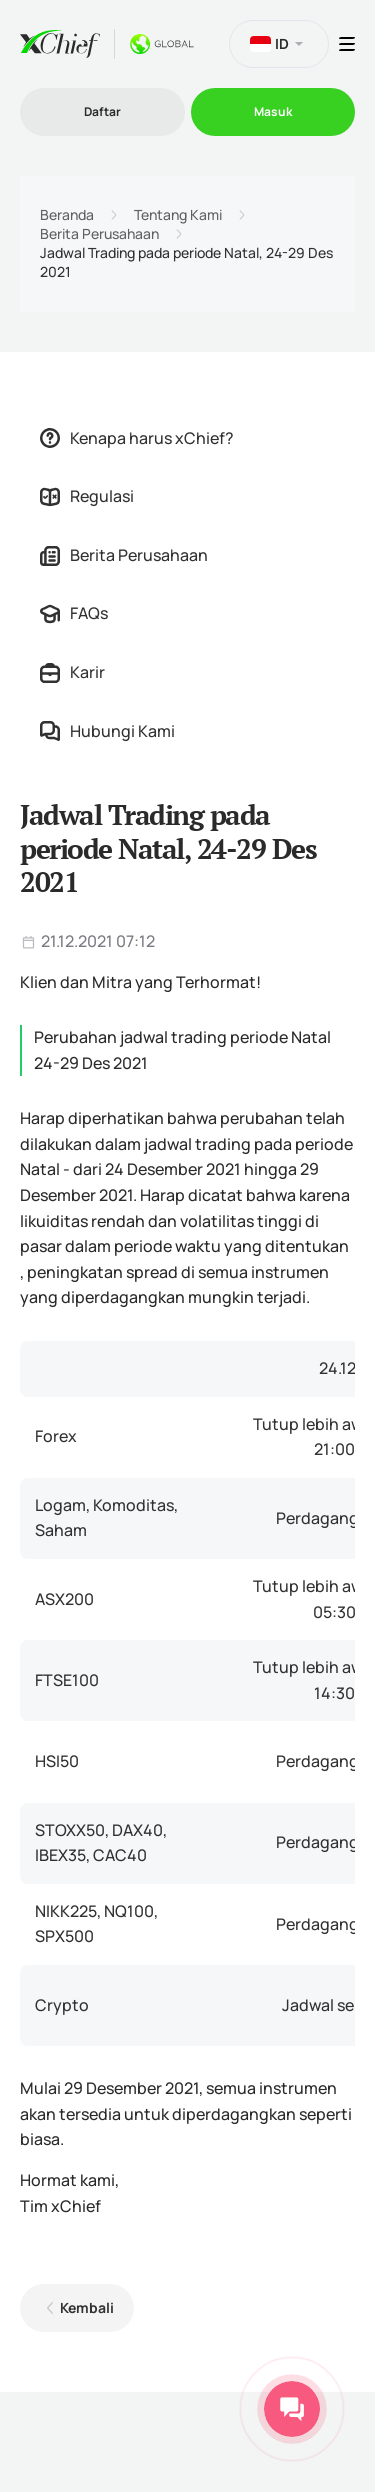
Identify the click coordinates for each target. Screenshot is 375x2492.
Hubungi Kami (107, 731)
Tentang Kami (178, 215)
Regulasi (87, 496)
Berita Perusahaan (99, 234)
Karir (72, 672)
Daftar (102, 111)
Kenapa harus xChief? (137, 438)
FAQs (74, 613)
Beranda (67, 215)
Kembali (87, 2307)
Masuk (273, 111)
